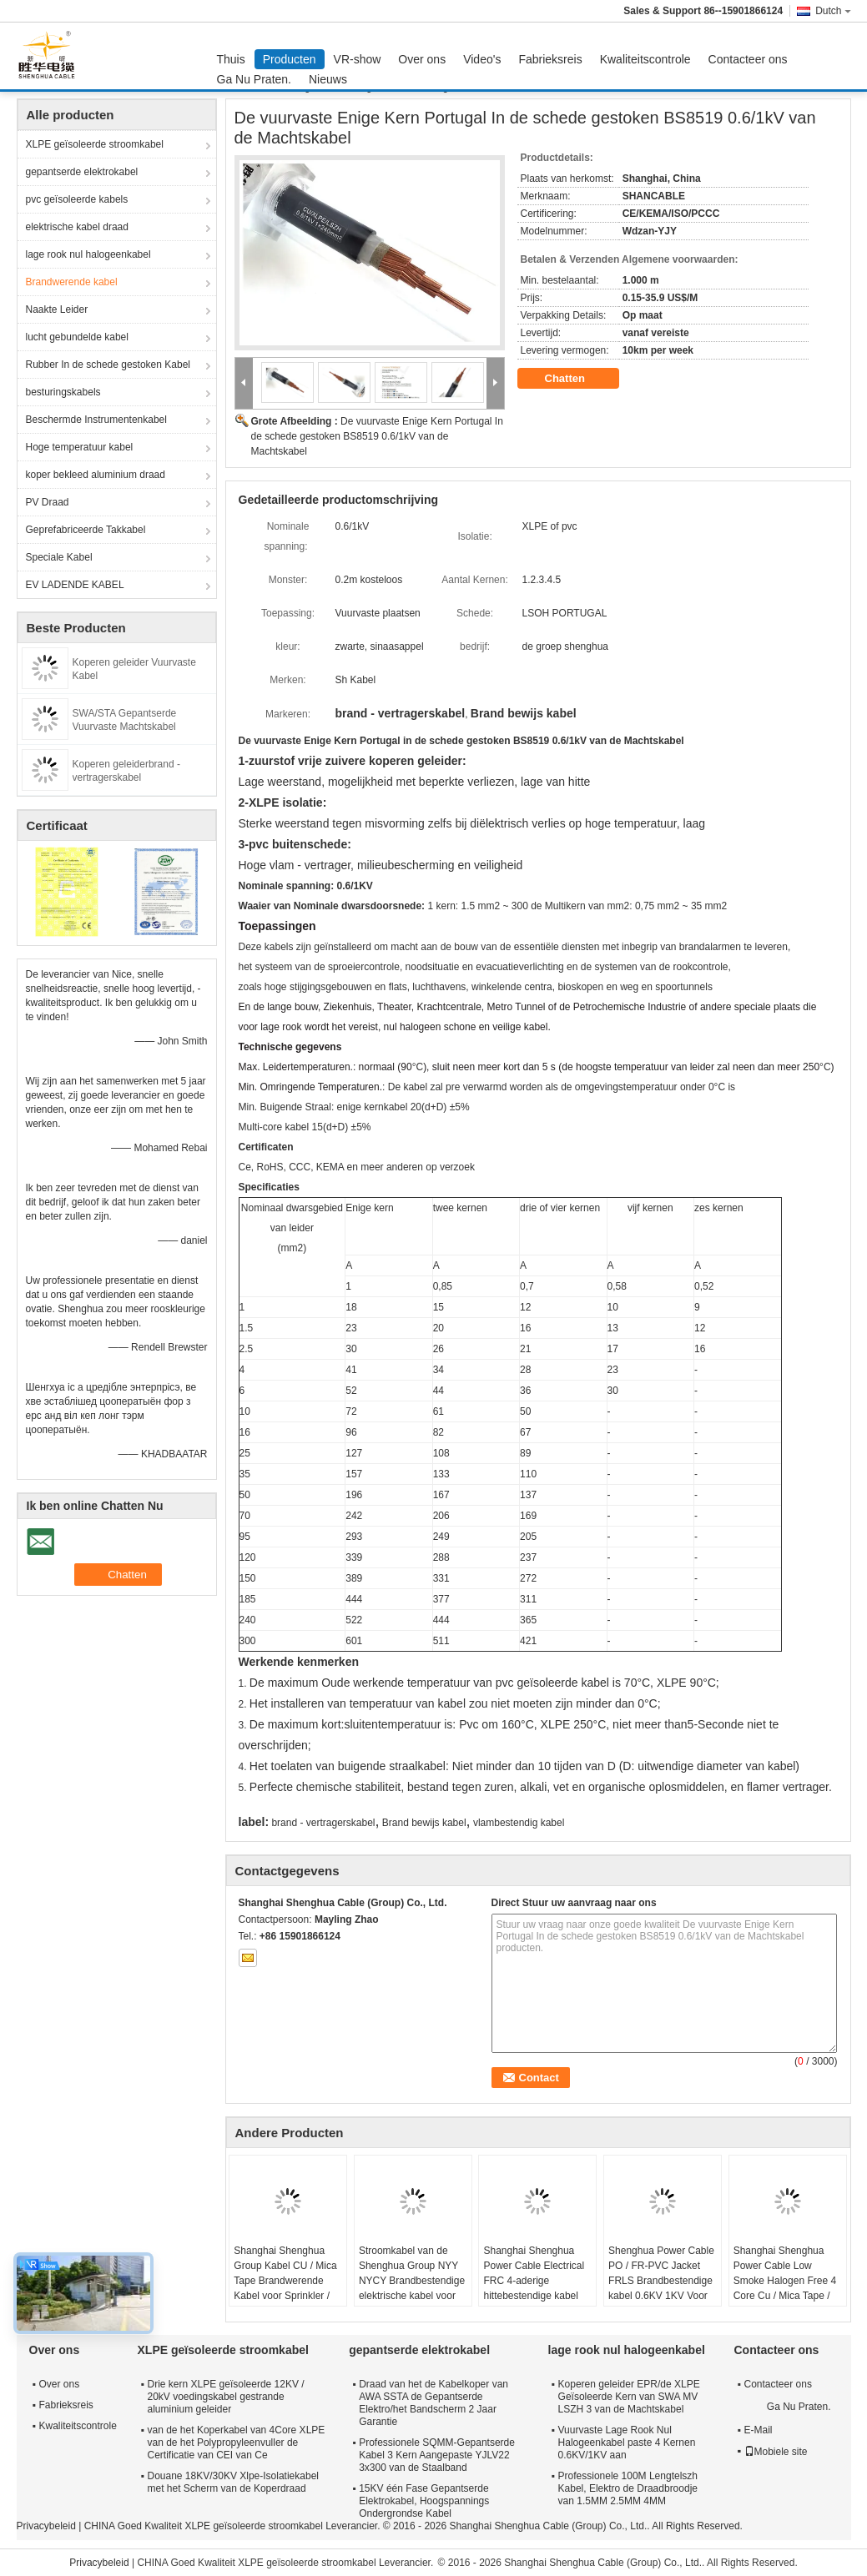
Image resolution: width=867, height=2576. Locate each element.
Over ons (422, 59)
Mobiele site (776, 2452)
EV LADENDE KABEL (75, 585)
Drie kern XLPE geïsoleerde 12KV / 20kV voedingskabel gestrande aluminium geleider (226, 2396)
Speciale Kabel (59, 557)
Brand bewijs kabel (424, 1823)
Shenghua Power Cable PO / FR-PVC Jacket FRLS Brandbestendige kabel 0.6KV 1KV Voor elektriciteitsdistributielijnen (664, 2281)
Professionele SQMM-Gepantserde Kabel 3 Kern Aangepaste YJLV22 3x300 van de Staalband (437, 2455)
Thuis (231, 59)
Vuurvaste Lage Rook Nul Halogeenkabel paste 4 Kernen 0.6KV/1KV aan (627, 2442)
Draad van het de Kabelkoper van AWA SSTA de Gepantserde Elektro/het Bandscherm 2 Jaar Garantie (433, 2403)
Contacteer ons (748, 59)
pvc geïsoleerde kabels (77, 199)
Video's (482, 59)
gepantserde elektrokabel (82, 172)
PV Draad (47, 502)
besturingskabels (63, 392)
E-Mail (758, 2430)
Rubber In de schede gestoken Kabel (108, 364)
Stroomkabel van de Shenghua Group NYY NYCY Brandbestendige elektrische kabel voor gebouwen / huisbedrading (412, 2288)
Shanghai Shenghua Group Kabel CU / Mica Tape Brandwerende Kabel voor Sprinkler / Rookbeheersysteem (285, 2281)
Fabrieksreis (550, 59)
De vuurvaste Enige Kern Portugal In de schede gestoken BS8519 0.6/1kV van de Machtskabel (377, 436)
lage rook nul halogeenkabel (88, 254)
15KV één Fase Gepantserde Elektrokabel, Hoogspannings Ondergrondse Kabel (424, 2501)
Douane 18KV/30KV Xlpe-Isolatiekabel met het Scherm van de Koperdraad (233, 2482)
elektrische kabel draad (77, 227)
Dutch (832, 11)
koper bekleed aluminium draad (95, 474)
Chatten (576, 378)
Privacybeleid (46, 2526)
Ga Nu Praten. (254, 79)
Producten (289, 59)
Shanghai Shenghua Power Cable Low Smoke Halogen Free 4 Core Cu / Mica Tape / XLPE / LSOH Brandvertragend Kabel (784, 2288)
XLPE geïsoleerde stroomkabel (95, 144)
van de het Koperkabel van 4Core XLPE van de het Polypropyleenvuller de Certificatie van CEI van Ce (236, 2442)
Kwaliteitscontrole (645, 59)
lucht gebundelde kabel (77, 337)
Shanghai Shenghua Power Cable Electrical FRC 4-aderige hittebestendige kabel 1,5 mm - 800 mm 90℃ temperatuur (534, 2288)
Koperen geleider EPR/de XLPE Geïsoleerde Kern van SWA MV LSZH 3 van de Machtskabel (629, 2396)
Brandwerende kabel (72, 282)
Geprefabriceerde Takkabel (86, 530)
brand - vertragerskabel (323, 1823)
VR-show (357, 59)
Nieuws (328, 79)
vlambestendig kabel (518, 1823)
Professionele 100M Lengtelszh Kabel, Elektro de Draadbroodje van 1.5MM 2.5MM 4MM (628, 2488)
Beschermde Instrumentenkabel (96, 419)
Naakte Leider (57, 309)
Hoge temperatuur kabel (80, 447)
